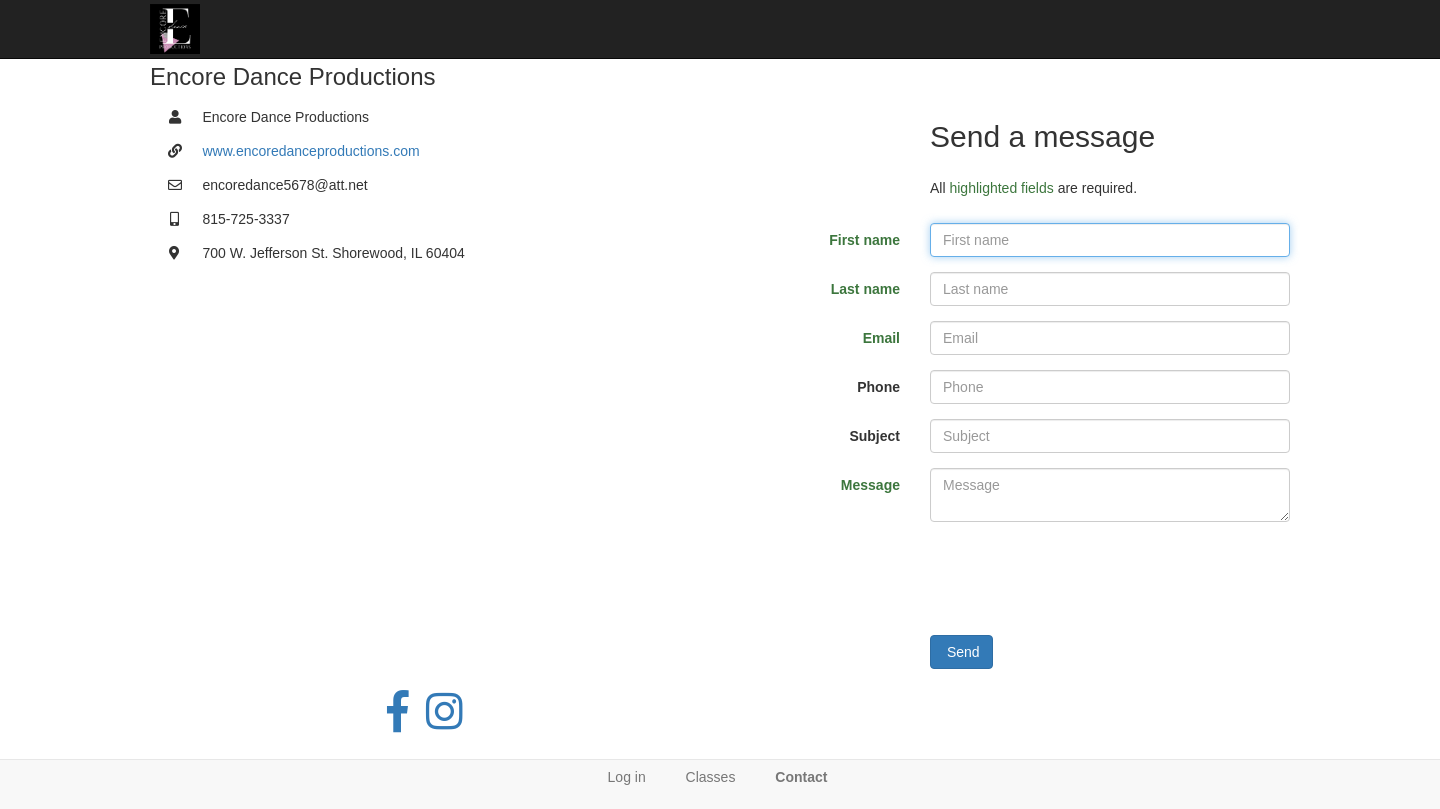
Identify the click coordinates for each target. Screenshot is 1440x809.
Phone (878, 387)
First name (864, 240)
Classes (711, 777)
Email (881, 338)
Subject (874, 436)
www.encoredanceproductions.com (311, 151)
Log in (627, 777)
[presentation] (1082, 576)
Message (870, 485)
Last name (865, 289)
